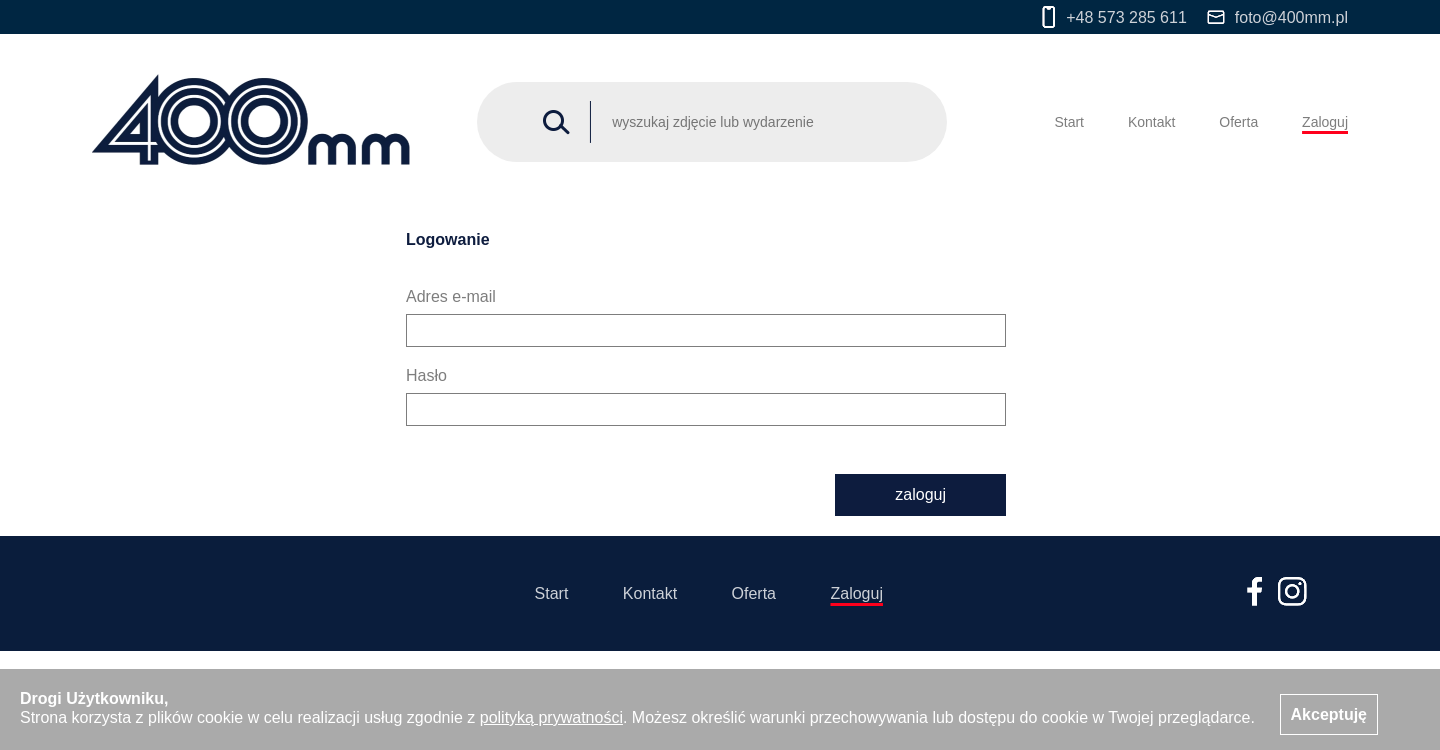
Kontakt (1151, 122)
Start (1069, 122)
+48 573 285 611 (1114, 17)
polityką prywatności (551, 717)
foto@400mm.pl (1277, 17)
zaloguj (920, 494)
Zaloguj (1325, 122)
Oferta (1238, 122)
